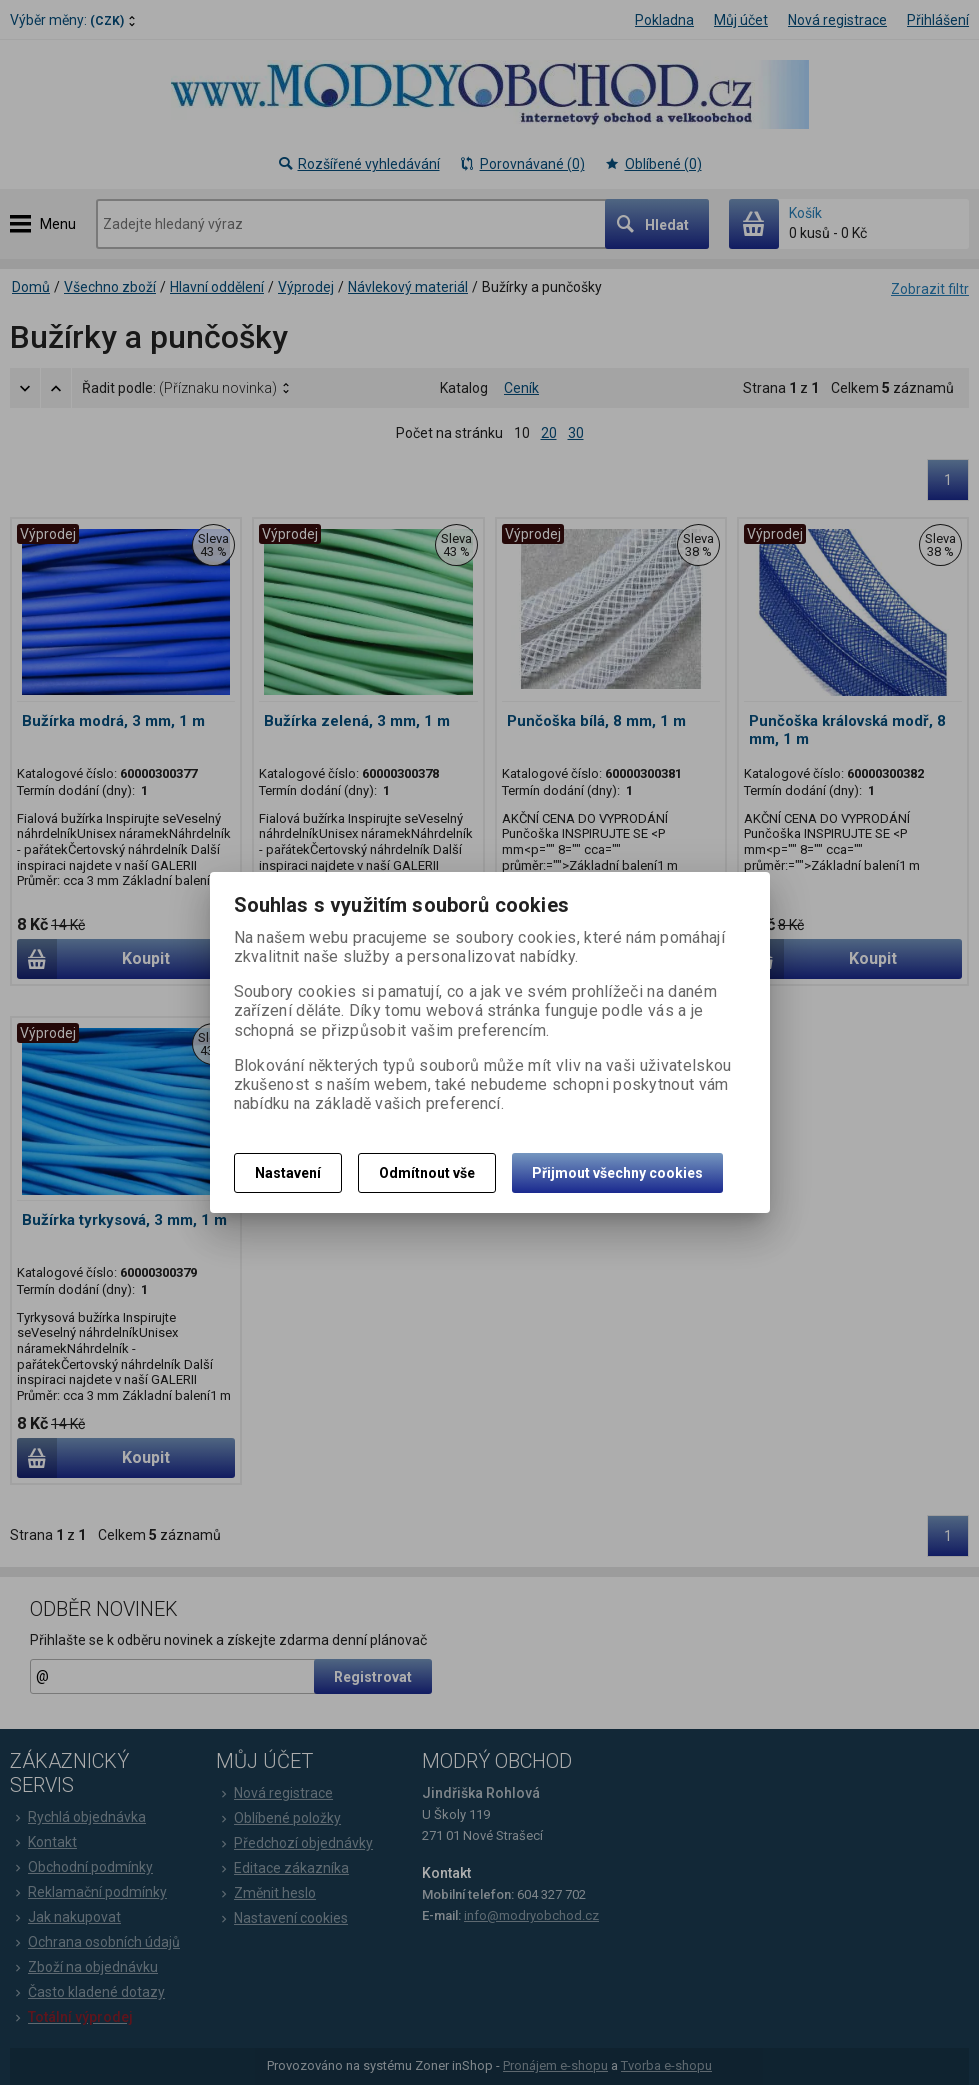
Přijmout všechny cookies (617, 1173)
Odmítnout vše (427, 1173)
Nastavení (288, 1173)
